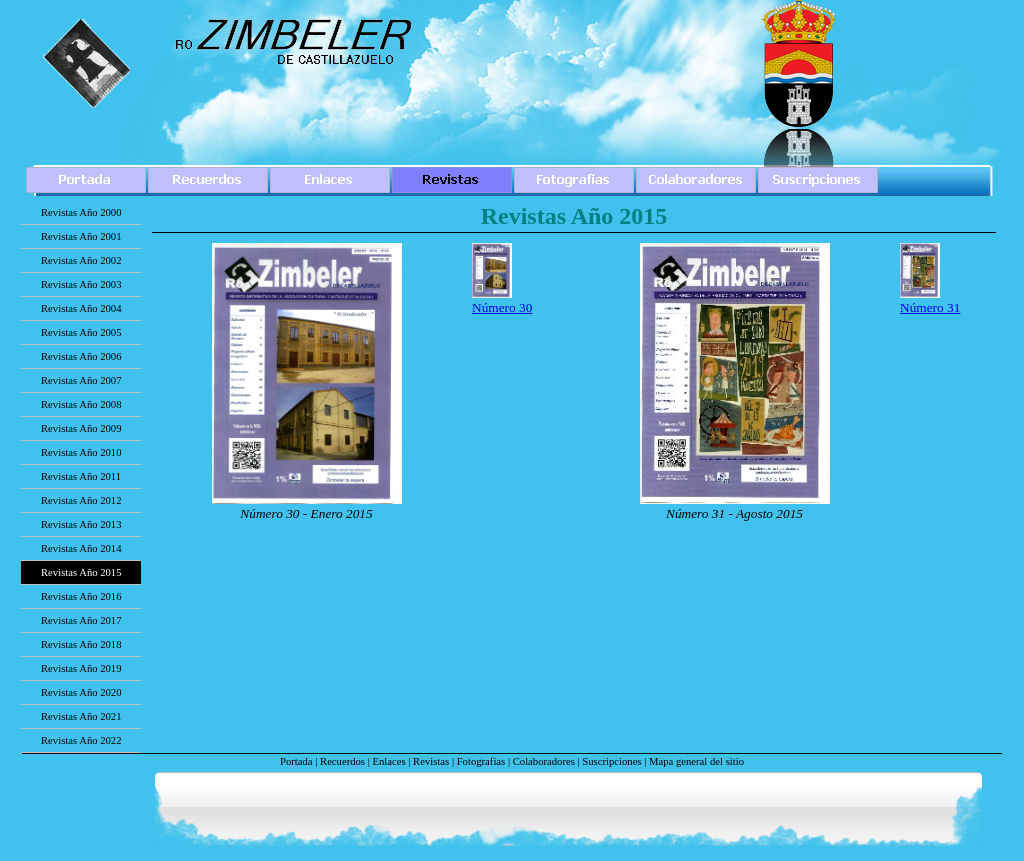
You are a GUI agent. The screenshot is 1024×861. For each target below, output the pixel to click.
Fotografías (481, 761)
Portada (296, 761)
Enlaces (388, 761)
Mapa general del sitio (696, 761)
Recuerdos (342, 761)
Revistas (431, 761)
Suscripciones (611, 761)
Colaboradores (544, 761)
